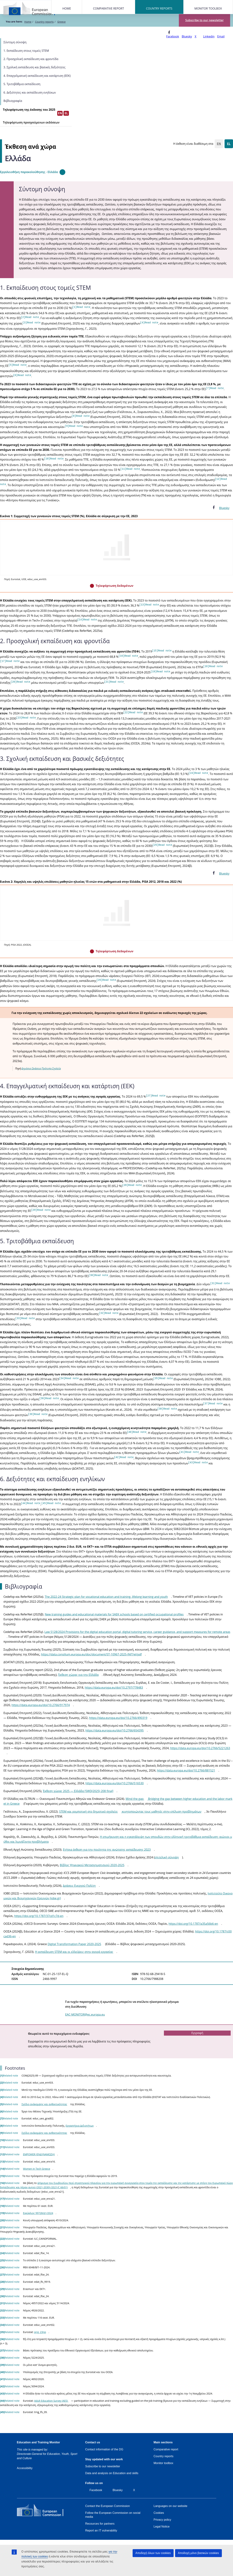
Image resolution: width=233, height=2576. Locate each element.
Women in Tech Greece (36, 2153)
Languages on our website (170, 2490)
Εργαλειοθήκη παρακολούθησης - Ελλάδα (29, 172)
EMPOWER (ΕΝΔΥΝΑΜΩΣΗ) (39, 2139)
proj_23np (40, 2317)
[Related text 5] (10, 2089)
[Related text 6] (10, 2096)
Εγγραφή (197, 2018)
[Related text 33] (11, 2302)
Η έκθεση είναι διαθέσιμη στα (193, 143)
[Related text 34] (11, 2309)
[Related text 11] (11, 2132)
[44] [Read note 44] (30, 1488)
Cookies (159, 2497)
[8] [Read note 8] (80, 413)
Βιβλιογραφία (12, 101)
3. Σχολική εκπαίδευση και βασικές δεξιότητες (34, 67)
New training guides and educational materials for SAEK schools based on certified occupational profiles (114, 1599)
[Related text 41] (11, 2364)
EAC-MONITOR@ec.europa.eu (85, 1999)
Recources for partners (100, 2508)
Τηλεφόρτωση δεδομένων (114, 581)
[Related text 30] (11, 2281)
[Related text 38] (11, 2342)
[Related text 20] (11, 2205)
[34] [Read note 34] (69, 1366)
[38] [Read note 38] (167, 1396)
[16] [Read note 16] (128, 650)
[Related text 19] (11, 2198)
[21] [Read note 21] (114, 674)
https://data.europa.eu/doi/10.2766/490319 (118, 1703)
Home (27, 21)
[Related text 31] (11, 2288)
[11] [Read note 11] (130, 465)
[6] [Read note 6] (22, 373)
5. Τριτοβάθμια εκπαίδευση (21, 84)
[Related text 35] (11, 2317)
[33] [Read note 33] (25, 1307)
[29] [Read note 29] (41, 1200)
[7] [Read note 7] (215, 386)
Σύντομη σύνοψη (14, 42)
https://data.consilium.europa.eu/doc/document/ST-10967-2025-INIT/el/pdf (91, 1639)
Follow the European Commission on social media (113, 2499)
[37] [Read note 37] (213, 1391)
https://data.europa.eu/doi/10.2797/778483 (114, 1672)
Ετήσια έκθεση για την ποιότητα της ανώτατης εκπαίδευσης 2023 (107, 1834)
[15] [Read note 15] (162, 645)
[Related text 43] (11, 2378)
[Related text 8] (10, 2110)
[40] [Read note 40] (136, 1418)
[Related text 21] (11, 2212)
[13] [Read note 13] (149, 600)
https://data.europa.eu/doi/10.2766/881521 (186, 1755)
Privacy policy (162, 2504)
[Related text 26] (11, 2252)
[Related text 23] (11, 2230)
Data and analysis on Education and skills (111, 2458)
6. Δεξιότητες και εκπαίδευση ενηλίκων (29, 92)
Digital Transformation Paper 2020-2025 (74, 1929)
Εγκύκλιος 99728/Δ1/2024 (38, 2198)
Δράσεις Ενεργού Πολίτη (79, 1870)
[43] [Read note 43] (198, 1448)
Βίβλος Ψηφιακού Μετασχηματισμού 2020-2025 (92, 1850)
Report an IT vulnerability (101, 2515)
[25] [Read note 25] (162, 836)
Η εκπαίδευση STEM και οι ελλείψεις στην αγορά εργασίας (74, 1937)
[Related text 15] (11, 2160)
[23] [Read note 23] (26, 710)
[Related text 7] (10, 2103)
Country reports (44, 21)
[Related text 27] (11, 2259)
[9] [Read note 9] (74, 423)
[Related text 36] (11, 2324)
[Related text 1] (10, 2060)
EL (66, 113)
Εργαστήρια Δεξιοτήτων (79, 2110)
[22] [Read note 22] (133, 705)
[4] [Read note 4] (149, 321)
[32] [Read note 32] (108, 1302)
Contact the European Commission (107, 2490)
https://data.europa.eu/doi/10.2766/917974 (41, 1690)
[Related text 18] (11, 2190)
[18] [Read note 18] (213, 660)
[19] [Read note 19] (160, 665)
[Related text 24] (11, 2238)
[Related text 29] (11, 2274)
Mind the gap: (135, 1784)
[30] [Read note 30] (98, 1265)
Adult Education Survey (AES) (51, 2385)
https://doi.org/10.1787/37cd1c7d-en (38, 1901)
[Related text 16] (11, 2168)
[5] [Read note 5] (17, 363)
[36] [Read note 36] (49, 1386)
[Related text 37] (11, 2335)
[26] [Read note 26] (106, 971)
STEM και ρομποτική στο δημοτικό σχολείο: (88, 1796)
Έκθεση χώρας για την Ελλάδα (78, 1660)
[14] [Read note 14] (87, 614)
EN (60, 113)
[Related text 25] (11, 2245)
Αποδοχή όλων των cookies (153, 2553)
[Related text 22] (11, 2223)
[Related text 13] (11, 2146)
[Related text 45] (11, 2397)
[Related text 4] (10, 2082)
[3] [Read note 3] (31, 321)
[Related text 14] (11, 2153)
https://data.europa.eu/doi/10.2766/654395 (114, 1715)
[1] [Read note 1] (81, 307)
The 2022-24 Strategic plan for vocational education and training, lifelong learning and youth (106, 1582)
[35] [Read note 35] (163, 1366)
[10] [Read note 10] (54, 455)
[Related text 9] (10, 2117)
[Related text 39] (11, 2349)
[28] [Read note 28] (132, 1175)
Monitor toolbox (163, 2447)
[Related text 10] (11, 2125)
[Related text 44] (11, 2385)
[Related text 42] (11, 2371)
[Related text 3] (10, 2074)
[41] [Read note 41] (189, 1438)
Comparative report (166, 2434)
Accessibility (25, 2453)
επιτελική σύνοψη (167, 1842)
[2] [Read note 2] (30, 316)
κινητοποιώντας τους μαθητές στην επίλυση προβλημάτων (161, 1796)
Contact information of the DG (104, 2434)
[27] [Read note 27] (155, 1086)
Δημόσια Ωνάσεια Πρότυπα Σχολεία (41, 1059)
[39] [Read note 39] (37, 1401)
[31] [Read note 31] (220, 1272)
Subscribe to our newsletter (204, 20)
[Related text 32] (11, 2295)
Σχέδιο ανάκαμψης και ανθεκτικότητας (44, 2089)
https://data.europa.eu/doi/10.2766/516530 (114, 1768)
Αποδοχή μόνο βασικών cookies (198, 2553)
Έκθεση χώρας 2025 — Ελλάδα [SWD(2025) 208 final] (78, 1776)
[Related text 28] (11, 2266)
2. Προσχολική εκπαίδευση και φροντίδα (30, 59)
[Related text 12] (11, 2139)
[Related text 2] (10, 2067)
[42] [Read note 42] (124, 1443)
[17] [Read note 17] (10, 655)
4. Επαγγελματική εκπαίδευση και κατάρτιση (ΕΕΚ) (37, 76)
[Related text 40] (11, 2357)
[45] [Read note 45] (51, 1488)
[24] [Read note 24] (198, 765)
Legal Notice (162, 2511)
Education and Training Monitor (38, 2427)
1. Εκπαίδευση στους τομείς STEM (26, 51)
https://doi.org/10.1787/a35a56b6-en (193, 1909)
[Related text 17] (11, 2183)
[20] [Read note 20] (20, 674)
